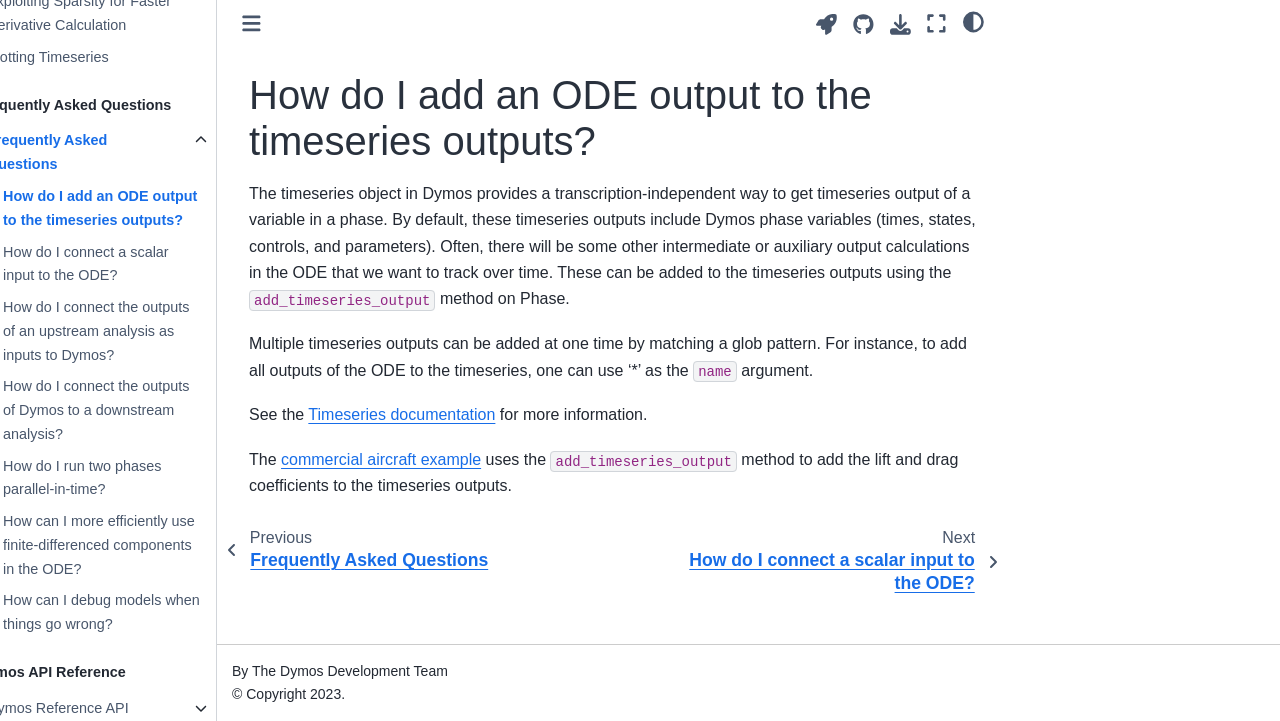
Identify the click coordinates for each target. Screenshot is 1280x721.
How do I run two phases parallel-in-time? (121, 478)
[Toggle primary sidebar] (290, 23)
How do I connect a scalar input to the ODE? (125, 264)
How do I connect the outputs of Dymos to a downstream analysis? (135, 410)
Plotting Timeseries (87, 57)
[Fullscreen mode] (936, 23)
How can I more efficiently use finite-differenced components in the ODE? (138, 545)
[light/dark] (973, 21)
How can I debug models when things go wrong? (140, 612)
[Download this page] (900, 24)
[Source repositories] (863, 24)
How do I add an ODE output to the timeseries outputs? (139, 208)
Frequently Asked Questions (86, 152)
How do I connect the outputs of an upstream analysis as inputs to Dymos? (135, 331)
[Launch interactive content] (826, 24)
